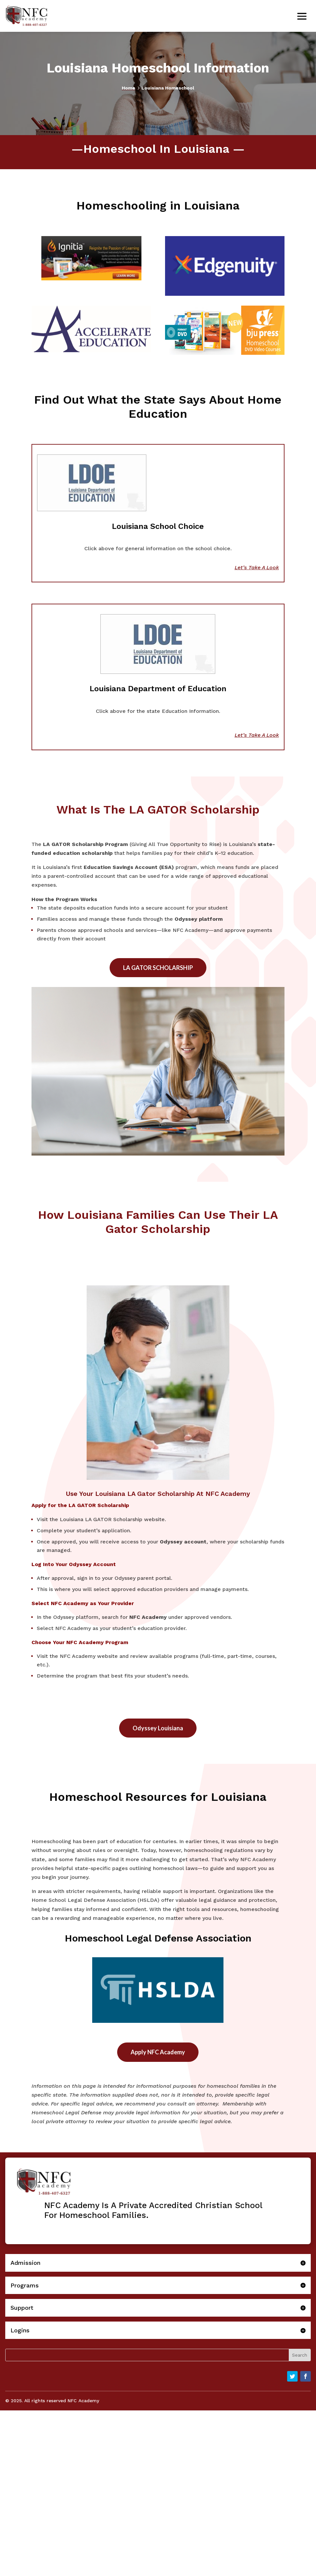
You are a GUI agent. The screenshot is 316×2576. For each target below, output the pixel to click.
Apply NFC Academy (158, 2052)
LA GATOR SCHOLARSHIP (158, 967)
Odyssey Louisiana (158, 1728)
